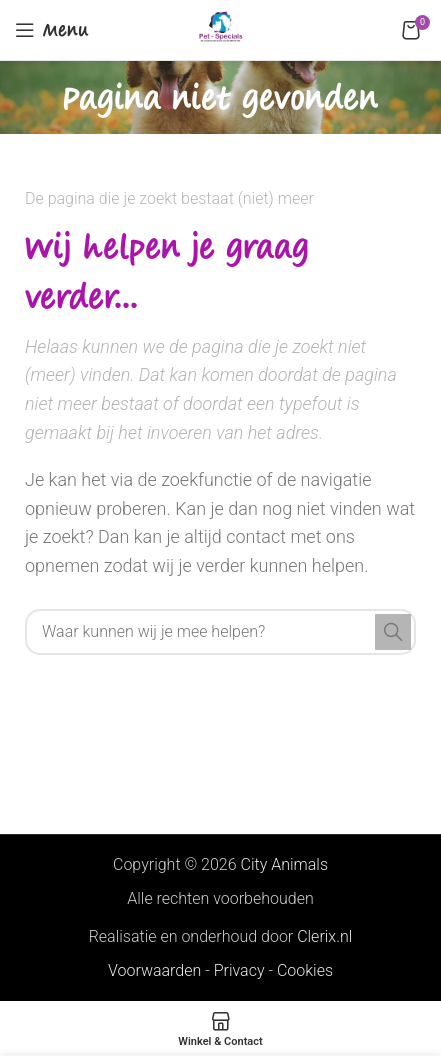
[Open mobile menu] (52, 30)
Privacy (239, 970)
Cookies (305, 970)
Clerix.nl (324, 936)
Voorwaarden (154, 970)
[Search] (220, 632)
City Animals (284, 864)
